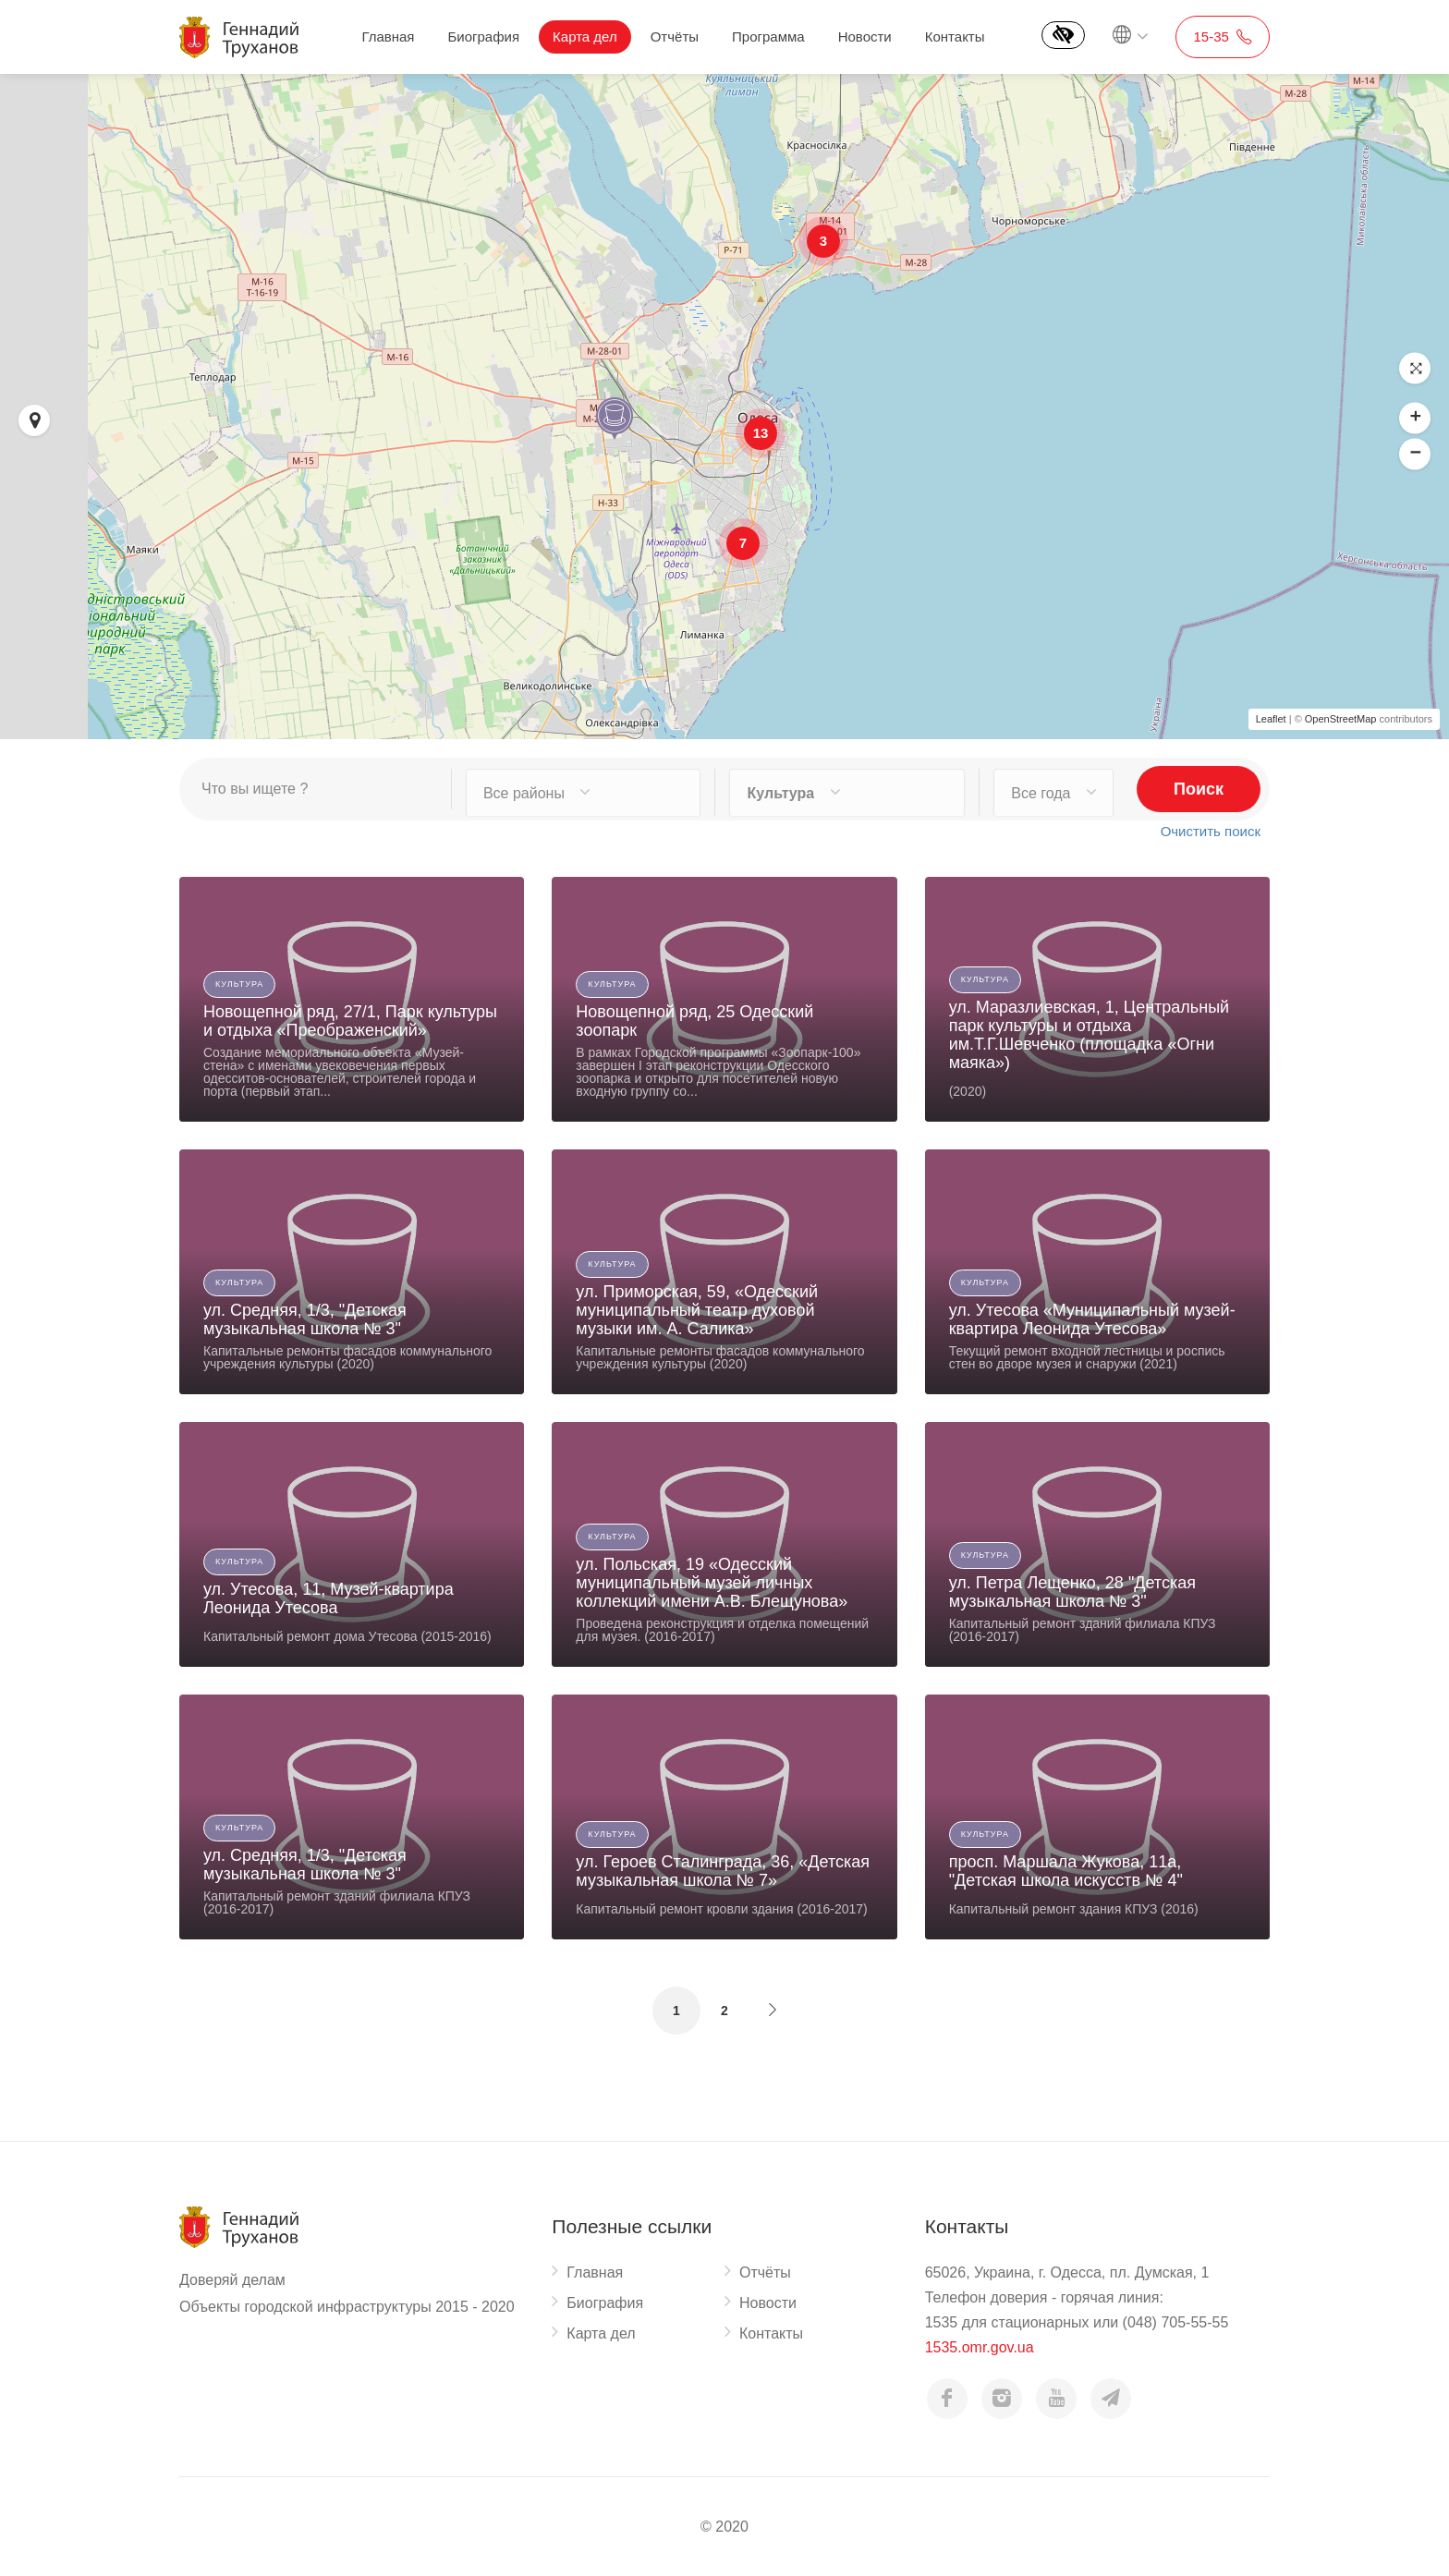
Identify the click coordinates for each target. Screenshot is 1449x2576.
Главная (387, 36)
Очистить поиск (1210, 830)
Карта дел (585, 36)
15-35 (1222, 36)
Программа (768, 36)
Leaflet (1271, 718)
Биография (483, 36)
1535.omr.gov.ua (979, 2347)
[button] (1415, 368)
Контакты (955, 36)
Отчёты (675, 36)
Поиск (1199, 789)
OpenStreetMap (1341, 718)
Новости (865, 36)
